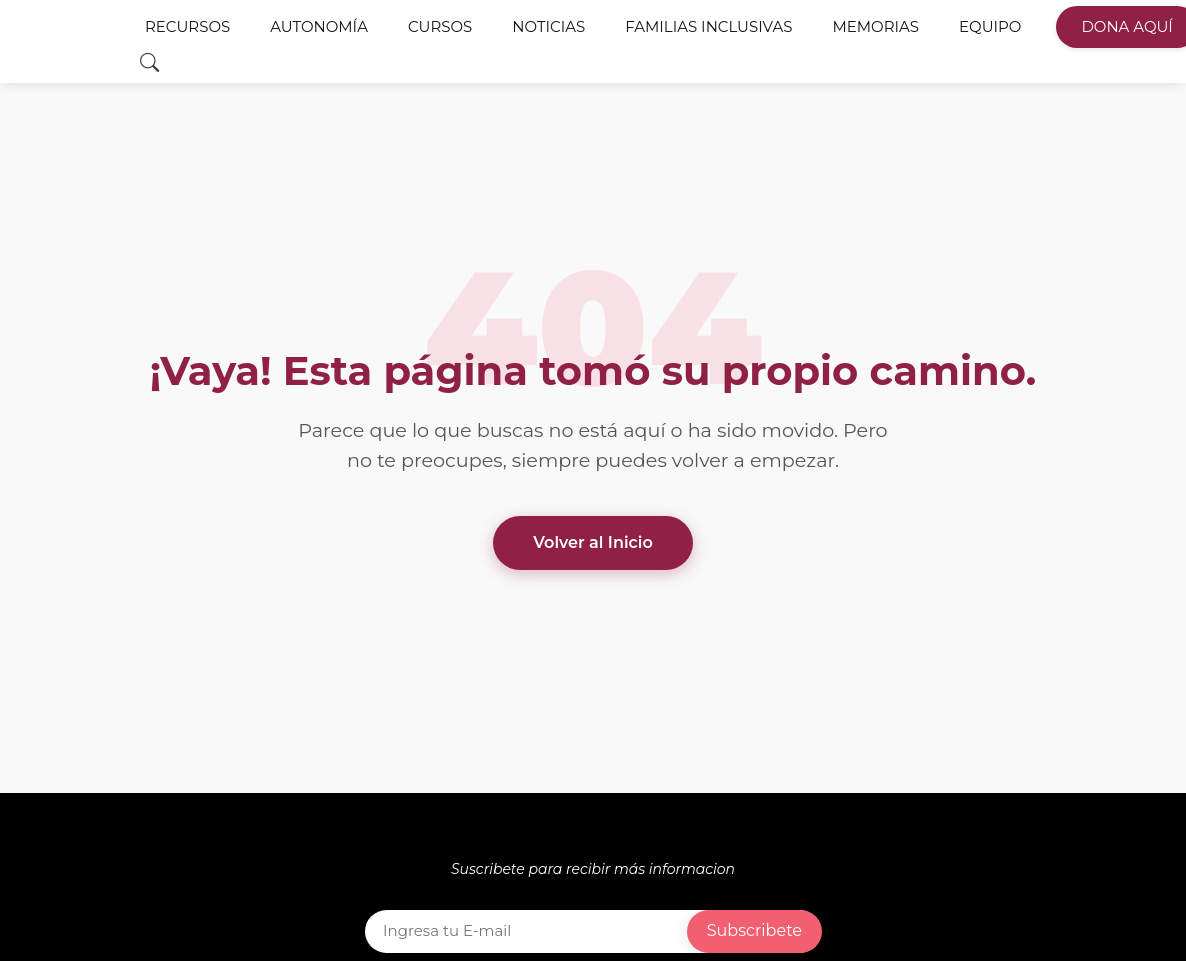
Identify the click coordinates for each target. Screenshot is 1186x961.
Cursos (440, 29)
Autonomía (319, 29)
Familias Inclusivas (708, 29)
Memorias (875, 29)
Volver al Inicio (592, 542)
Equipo (990, 29)
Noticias (548, 29)
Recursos (187, 29)
